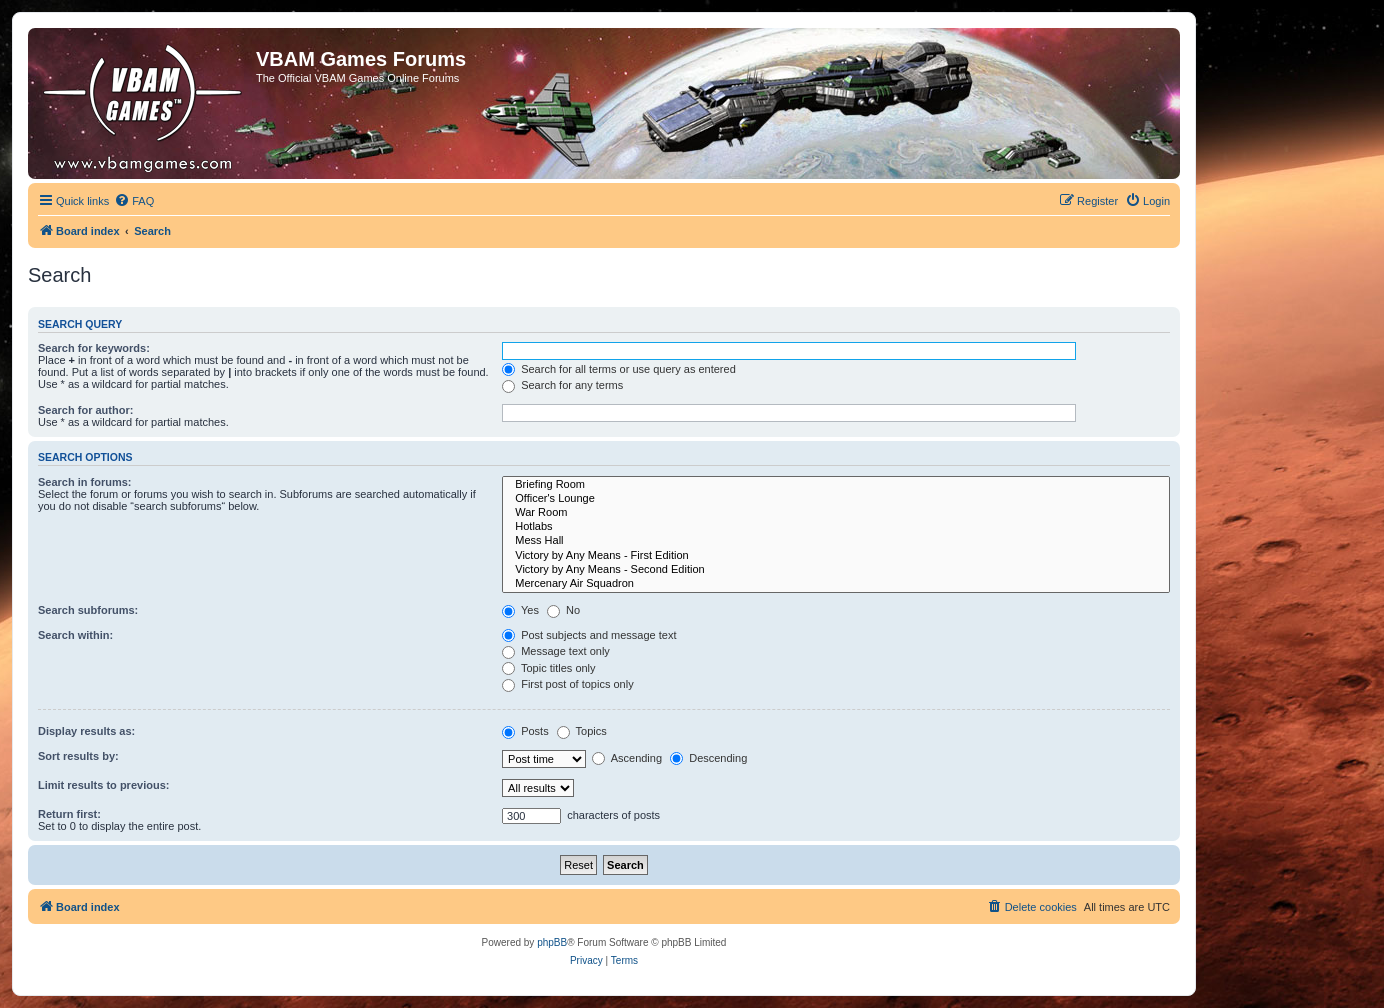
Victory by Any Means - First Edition (836, 556)
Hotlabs (836, 527)
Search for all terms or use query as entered (619, 369)
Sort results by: (78, 756)
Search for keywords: (94, 348)
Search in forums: (85, 482)
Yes (520, 610)
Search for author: (85, 410)
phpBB (552, 942)
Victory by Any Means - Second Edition (836, 570)
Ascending (627, 758)
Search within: (75, 635)
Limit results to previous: (103, 785)
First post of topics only (568, 684)
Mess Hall (836, 541)
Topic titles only (548, 668)
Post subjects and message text (589, 635)
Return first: (69, 814)
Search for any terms (562, 385)
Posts (525, 731)
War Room (836, 513)
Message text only (556, 651)
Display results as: (86, 731)
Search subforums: (88, 610)
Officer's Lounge (836, 499)
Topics (582, 731)
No (563, 610)
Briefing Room (836, 485)
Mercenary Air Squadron (836, 584)
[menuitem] (134, 201)
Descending (708, 758)
